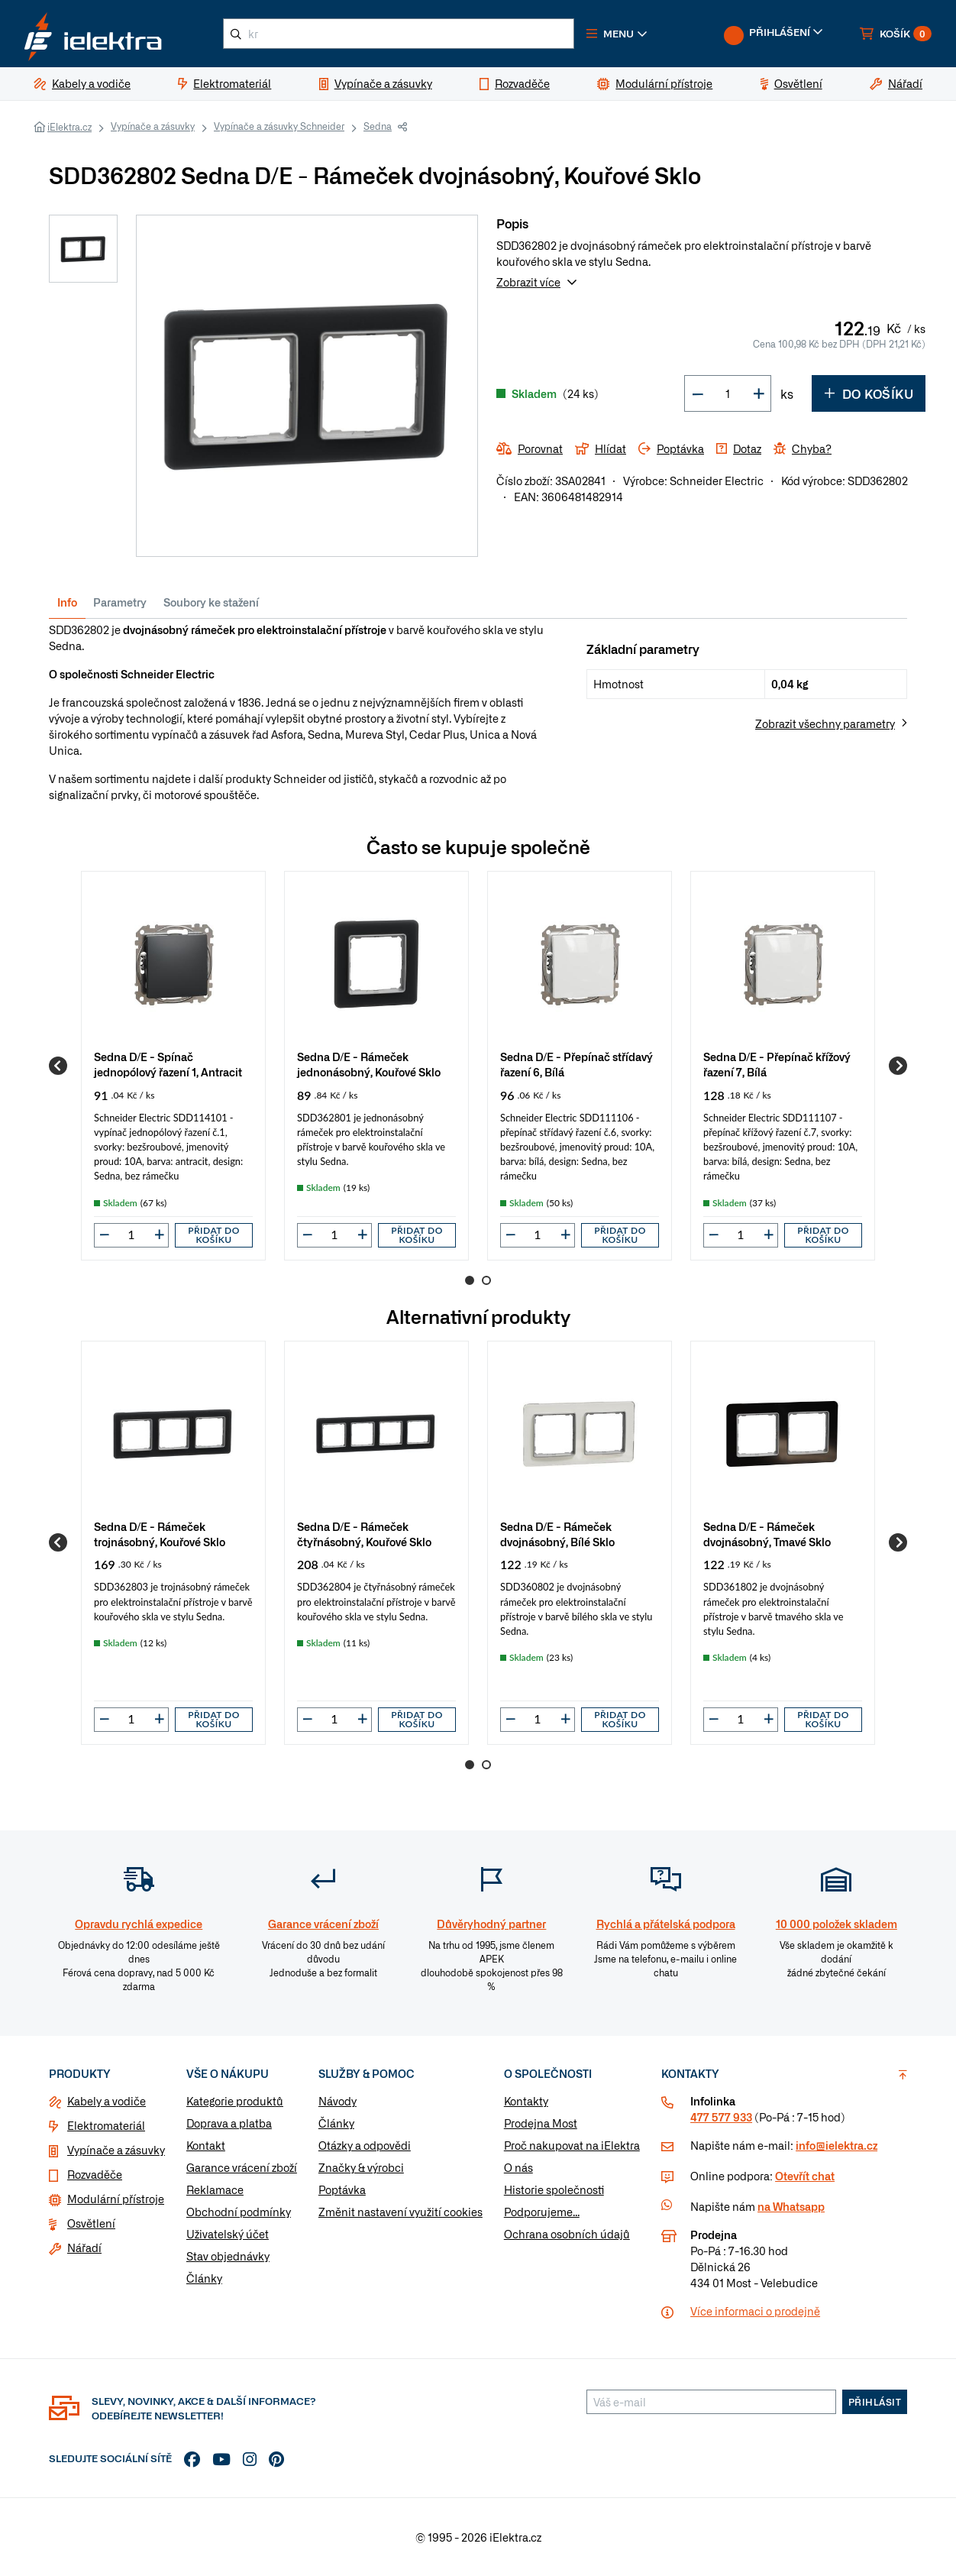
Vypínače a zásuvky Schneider (279, 126)
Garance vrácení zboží (241, 2167)
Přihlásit (875, 2401)
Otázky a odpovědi (364, 2145)
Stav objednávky (228, 2256)
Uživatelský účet (227, 2234)
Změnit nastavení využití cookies (400, 2211)
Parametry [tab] (120, 602)
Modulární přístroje (115, 2199)
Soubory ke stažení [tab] (211, 602)
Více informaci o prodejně (755, 2311)
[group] (173, 1065)
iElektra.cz (69, 126)
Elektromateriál (106, 2125)
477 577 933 (721, 2117)
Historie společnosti (554, 2189)
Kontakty (526, 2101)
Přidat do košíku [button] (214, 1235)
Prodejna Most (540, 2123)
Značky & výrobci (361, 2167)
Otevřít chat (805, 2176)
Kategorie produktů (234, 2101)
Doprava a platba (229, 2123)
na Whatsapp (791, 2206)
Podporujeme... (542, 2211)
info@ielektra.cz (836, 2145)
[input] (131, 1234)
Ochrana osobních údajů (567, 2234)
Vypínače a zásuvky (153, 126)
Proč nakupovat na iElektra (572, 2145)
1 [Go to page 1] (469, 1280)
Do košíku (868, 393)
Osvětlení (91, 2223)
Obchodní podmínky (238, 2211)
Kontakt (205, 2145)
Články (204, 2278)
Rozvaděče (94, 2174)
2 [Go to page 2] (486, 1280)
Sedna (377, 126)
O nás (518, 2167)
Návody (337, 2101)
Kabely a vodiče (106, 2101)
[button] (617, 33)
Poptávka (342, 2189)
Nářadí (84, 2247)
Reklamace (215, 2189)
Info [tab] (67, 602)
